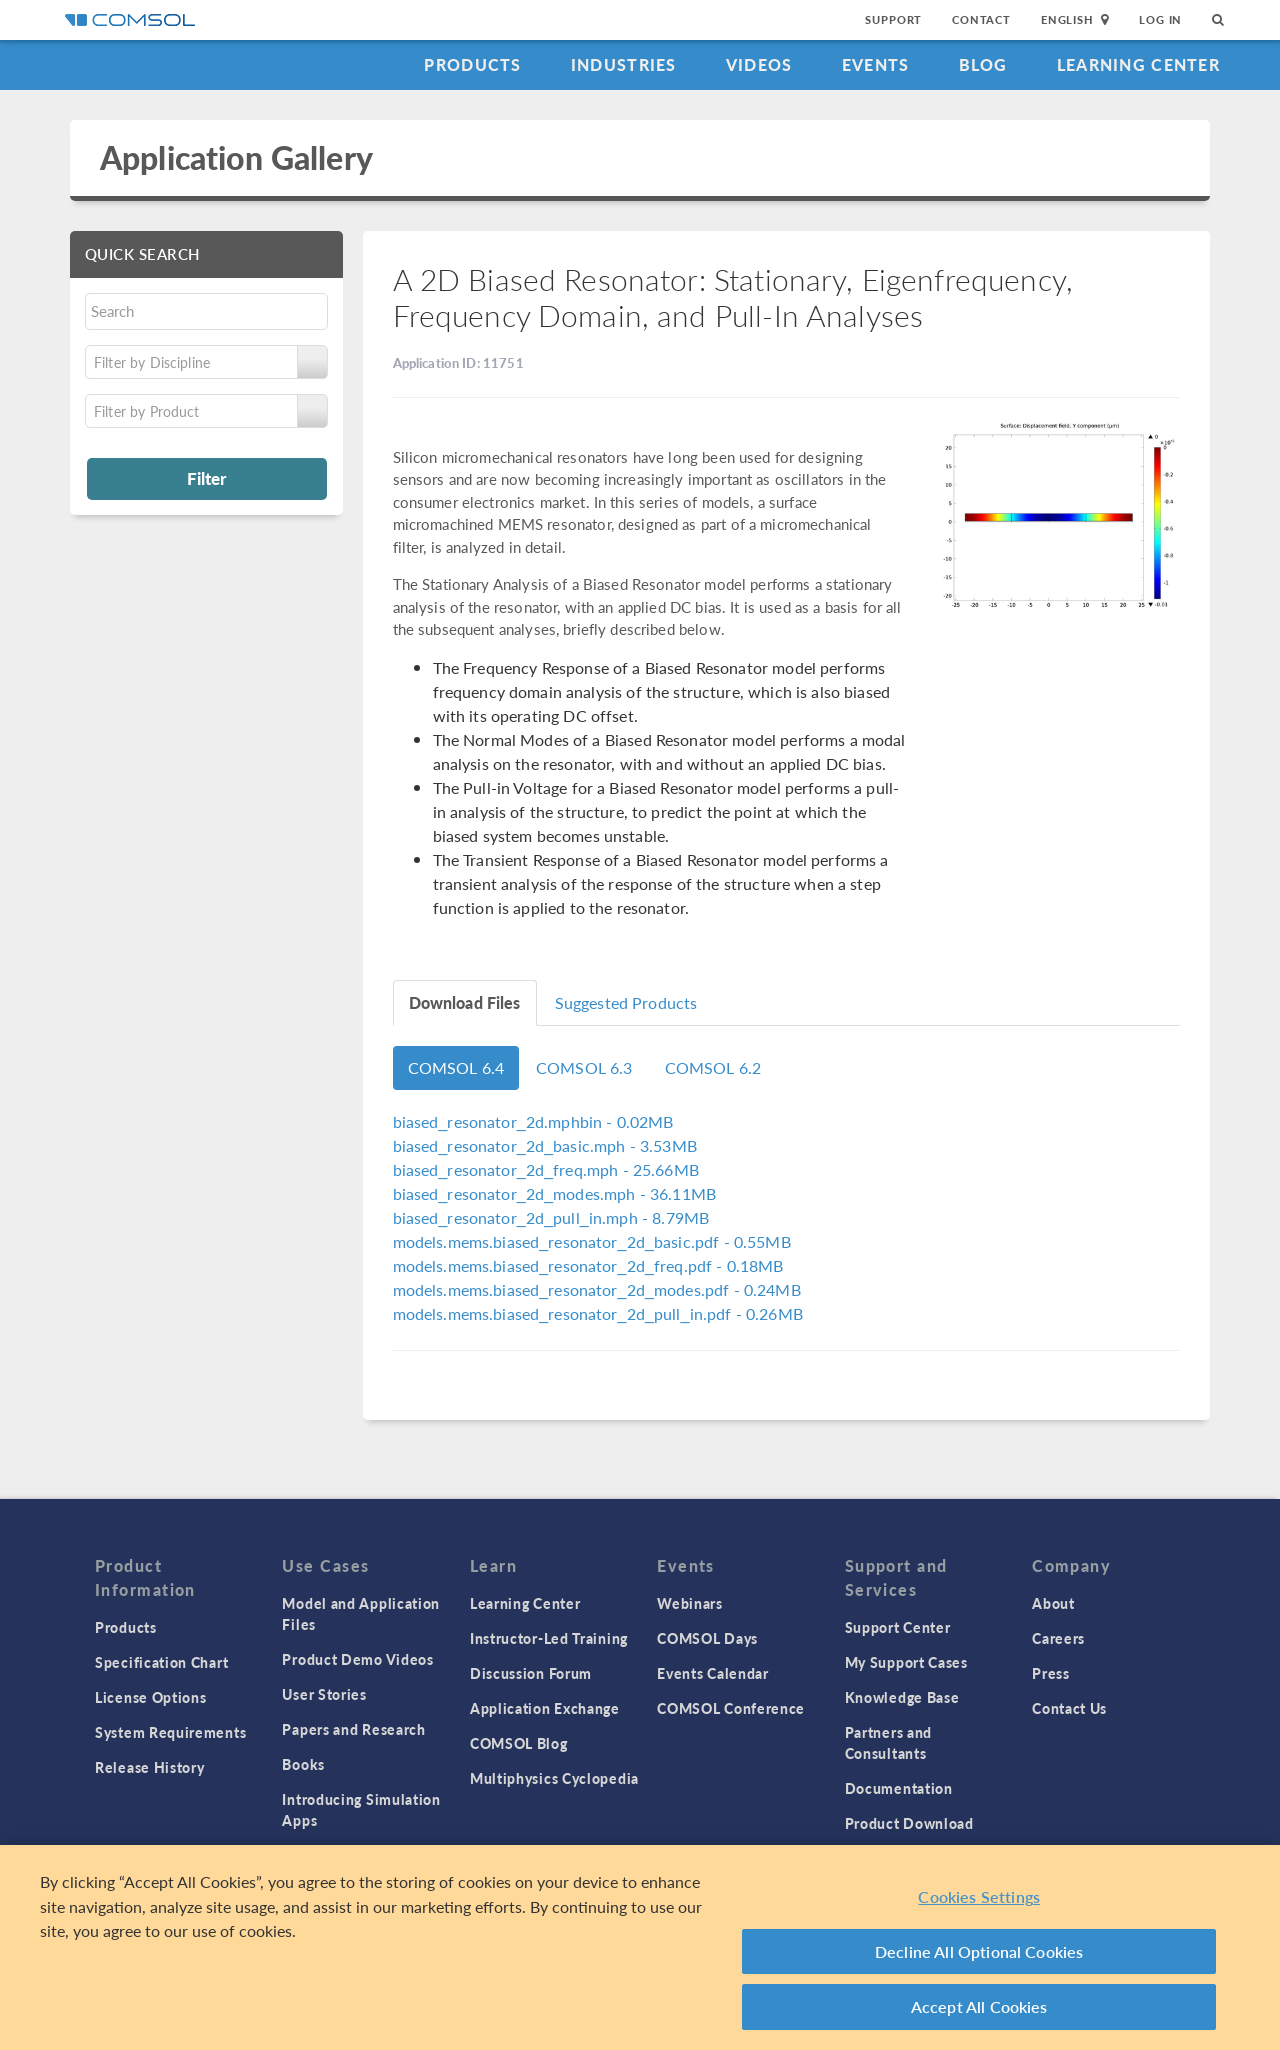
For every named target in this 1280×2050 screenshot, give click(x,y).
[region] (640, 1947)
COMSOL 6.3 (584, 1067)
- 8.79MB (551, 1217)
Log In (1160, 19)
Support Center (898, 1627)
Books (303, 1764)
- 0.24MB (597, 1289)
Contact (981, 19)
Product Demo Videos (357, 1659)
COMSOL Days (707, 1638)
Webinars (690, 1603)
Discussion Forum (531, 1673)
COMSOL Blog (519, 1743)
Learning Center (1138, 64)
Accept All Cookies (979, 2006)
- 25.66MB (546, 1169)
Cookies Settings (979, 1896)
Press (1051, 1673)
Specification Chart (161, 1662)
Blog (983, 64)
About (1053, 1603)
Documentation (899, 1788)
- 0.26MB (598, 1313)
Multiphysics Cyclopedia (554, 1778)
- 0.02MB (533, 1121)
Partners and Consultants (888, 1742)
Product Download (909, 1823)
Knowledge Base (902, 1697)
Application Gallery (236, 157)
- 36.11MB (555, 1193)
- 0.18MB (588, 1265)
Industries (624, 64)
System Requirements (170, 1732)
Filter (206, 478)
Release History (150, 1767)
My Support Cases (906, 1662)
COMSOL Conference (731, 1708)
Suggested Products (626, 1002)
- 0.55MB (592, 1241)
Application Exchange (545, 1708)
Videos (759, 64)
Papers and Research (353, 1729)
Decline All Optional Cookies (979, 1951)
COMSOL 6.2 (713, 1067)
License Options (151, 1697)
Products (472, 64)
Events (876, 64)
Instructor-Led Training (549, 1638)
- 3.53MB (545, 1145)
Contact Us (1069, 1708)
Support (893, 19)
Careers (1058, 1638)
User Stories (324, 1694)
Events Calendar (713, 1673)
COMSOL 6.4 (456, 1067)
